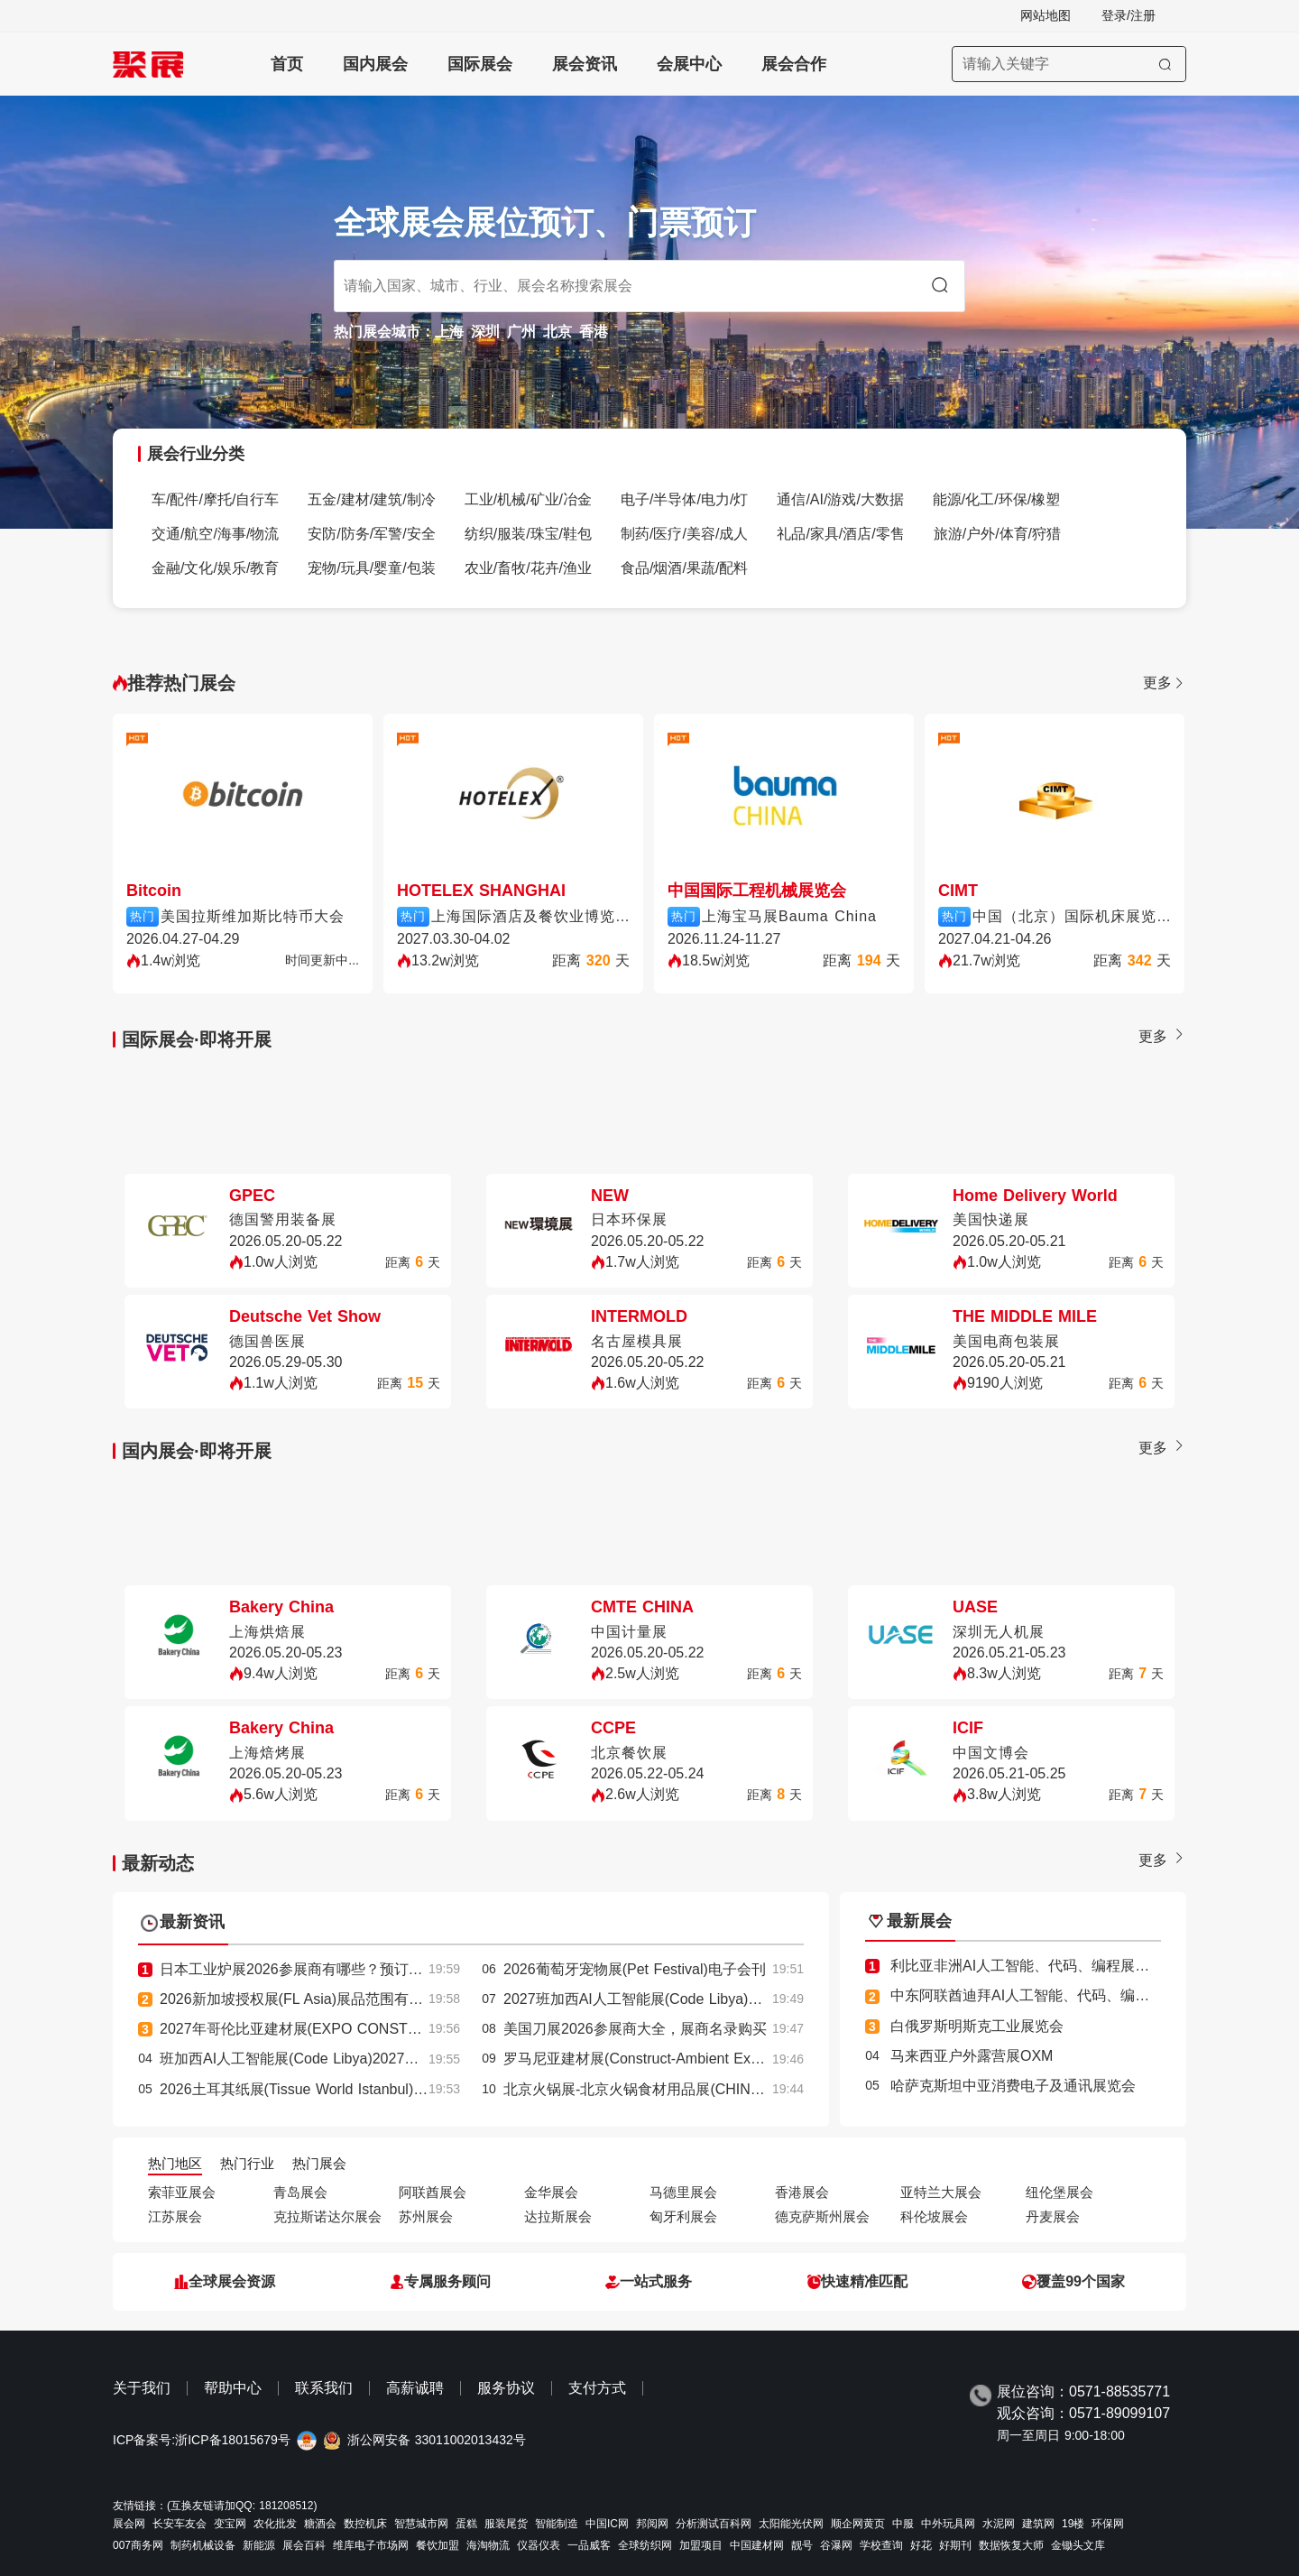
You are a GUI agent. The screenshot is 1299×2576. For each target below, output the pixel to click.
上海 (449, 331)
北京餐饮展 (629, 1752)
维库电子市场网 (371, 2545)
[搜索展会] (1069, 64)
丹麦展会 (1053, 2216)
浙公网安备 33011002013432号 (436, 2440)
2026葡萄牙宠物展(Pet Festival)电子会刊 (634, 1969)
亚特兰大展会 (940, 2192)
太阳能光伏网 (791, 2523)
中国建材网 (757, 2545)
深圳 (485, 331)
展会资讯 (584, 64)
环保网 (1108, 2523)
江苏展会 (175, 2216)
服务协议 (506, 2388)
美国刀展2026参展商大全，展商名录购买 (635, 2028)
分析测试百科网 (713, 2523)
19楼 (1073, 2523)
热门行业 (247, 2163)
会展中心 (689, 64)
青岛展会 (300, 2192)
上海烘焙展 (267, 1631)
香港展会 (802, 2192)
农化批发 (275, 2523)
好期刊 (955, 2545)
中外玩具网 (948, 2523)
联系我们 (324, 2388)
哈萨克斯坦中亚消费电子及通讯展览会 (1013, 2085)
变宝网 (230, 2523)
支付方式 (597, 2388)
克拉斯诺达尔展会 (327, 2216)
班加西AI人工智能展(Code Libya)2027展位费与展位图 (332, 2058)
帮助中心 (233, 2388)
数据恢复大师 (1011, 2545)
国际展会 (479, 64)
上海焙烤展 (267, 1752)
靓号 (802, 2545)
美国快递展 (991, 1219)
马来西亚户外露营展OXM (971, 2056)
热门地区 (175, 2163)
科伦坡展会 (934, 2216)
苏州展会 (426, 2216)
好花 (921, 2545)
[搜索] (1165, 64)
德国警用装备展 (282, 1219)
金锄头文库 (1078, 2545)
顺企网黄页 (858, 2523)
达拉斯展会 (558, 2216)
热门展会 (319, 2163)
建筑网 (1038, 2523)
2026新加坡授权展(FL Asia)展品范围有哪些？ (306, 1999)
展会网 (129, 2523)
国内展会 (375, 64)
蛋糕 (466, 2523)
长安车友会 (179, 2523)
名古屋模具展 (637, 1341)
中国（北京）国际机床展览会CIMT (1071, 916)
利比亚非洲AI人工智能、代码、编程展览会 (1027, 1965)
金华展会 (551, 2192)
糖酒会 (320, 2523)
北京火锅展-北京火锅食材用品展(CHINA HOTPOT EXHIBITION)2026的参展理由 (761, 2089)
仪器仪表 (538, 2545)
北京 (557, 331)
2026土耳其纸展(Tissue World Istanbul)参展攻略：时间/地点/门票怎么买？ (399, 2089)
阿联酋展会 (432, 2192)
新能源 (259, 2545)
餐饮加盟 (437, 2545)
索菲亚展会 (182, 2192)
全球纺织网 (645, 2545)
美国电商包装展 (1006, 1341)
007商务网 (138, 2545)
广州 (521, 331)
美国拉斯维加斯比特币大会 (253, 916)
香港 (593, 331)
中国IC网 (607, 2523)
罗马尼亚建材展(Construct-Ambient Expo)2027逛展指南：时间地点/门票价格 (749, 2058)
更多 (1164, 682)
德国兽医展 (267, 1341)
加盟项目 (701, 2545)
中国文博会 (991, 1752)
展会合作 (793, 64)
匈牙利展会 (683, 2216)
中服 (903, 2523)
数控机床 (365, 2523)
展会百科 (304, 2545)
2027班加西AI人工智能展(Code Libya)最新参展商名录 (676, 1999)
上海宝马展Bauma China (789, 916)
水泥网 (998, 2523)
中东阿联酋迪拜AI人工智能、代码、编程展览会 (1041, 1995)
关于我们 (141, 2388)
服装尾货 (506, 2523)
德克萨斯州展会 (822, 2216)
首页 (287, 64)
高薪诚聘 (415, 2388)
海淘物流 (488, 2545)
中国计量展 (629, 1631)
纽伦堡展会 (1059, 2192)
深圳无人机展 (999, 1631)
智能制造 (556, 2523)
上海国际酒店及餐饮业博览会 (530, 916)
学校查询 (881, 2545)
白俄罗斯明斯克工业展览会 (977, 2026)
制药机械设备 (202, 2545)
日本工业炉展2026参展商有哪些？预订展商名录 (313, 1969)
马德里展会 (683, 2192)
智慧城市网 (421, 2523)
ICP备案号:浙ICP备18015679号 (201, 2440)
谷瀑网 (836, 2545)
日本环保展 (629, 1219)
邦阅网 (652, 2523)
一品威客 (589, 2545)
